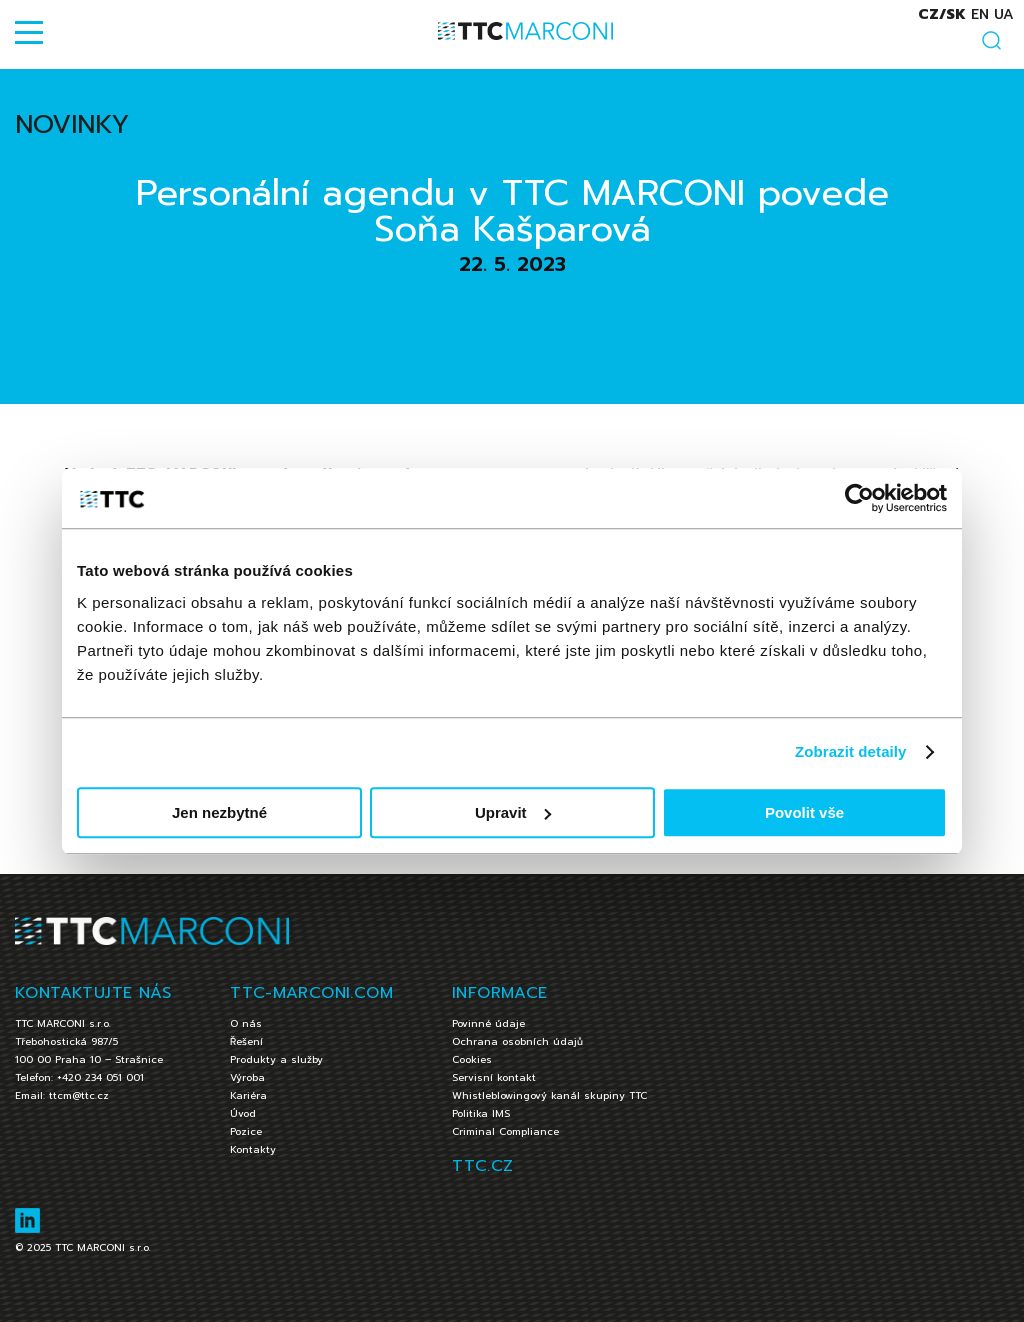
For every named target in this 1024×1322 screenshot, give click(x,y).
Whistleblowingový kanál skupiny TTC (549, 1095)
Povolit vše (804, 812)
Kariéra (248, 1095)
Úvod (243, 1113)
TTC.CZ (482, 1166)
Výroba (247, 1077)
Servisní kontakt (494, 1077)
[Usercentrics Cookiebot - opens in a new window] (859, 498)
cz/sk (942, 14)
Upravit (513, 812)
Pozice (246, 1131)
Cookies (472, 1059)
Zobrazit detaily (851, 751)
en (980, 14)
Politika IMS (481, 1113)
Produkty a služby (276, 1059)
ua (1004, 14)
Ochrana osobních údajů (517, 1041)
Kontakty (253, 1149)
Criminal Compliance (505, 1131)
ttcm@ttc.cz (79, 1095)
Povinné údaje (488, 1023)
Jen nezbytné (219, 812)
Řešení (246, 1041)
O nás (246, 1023)
